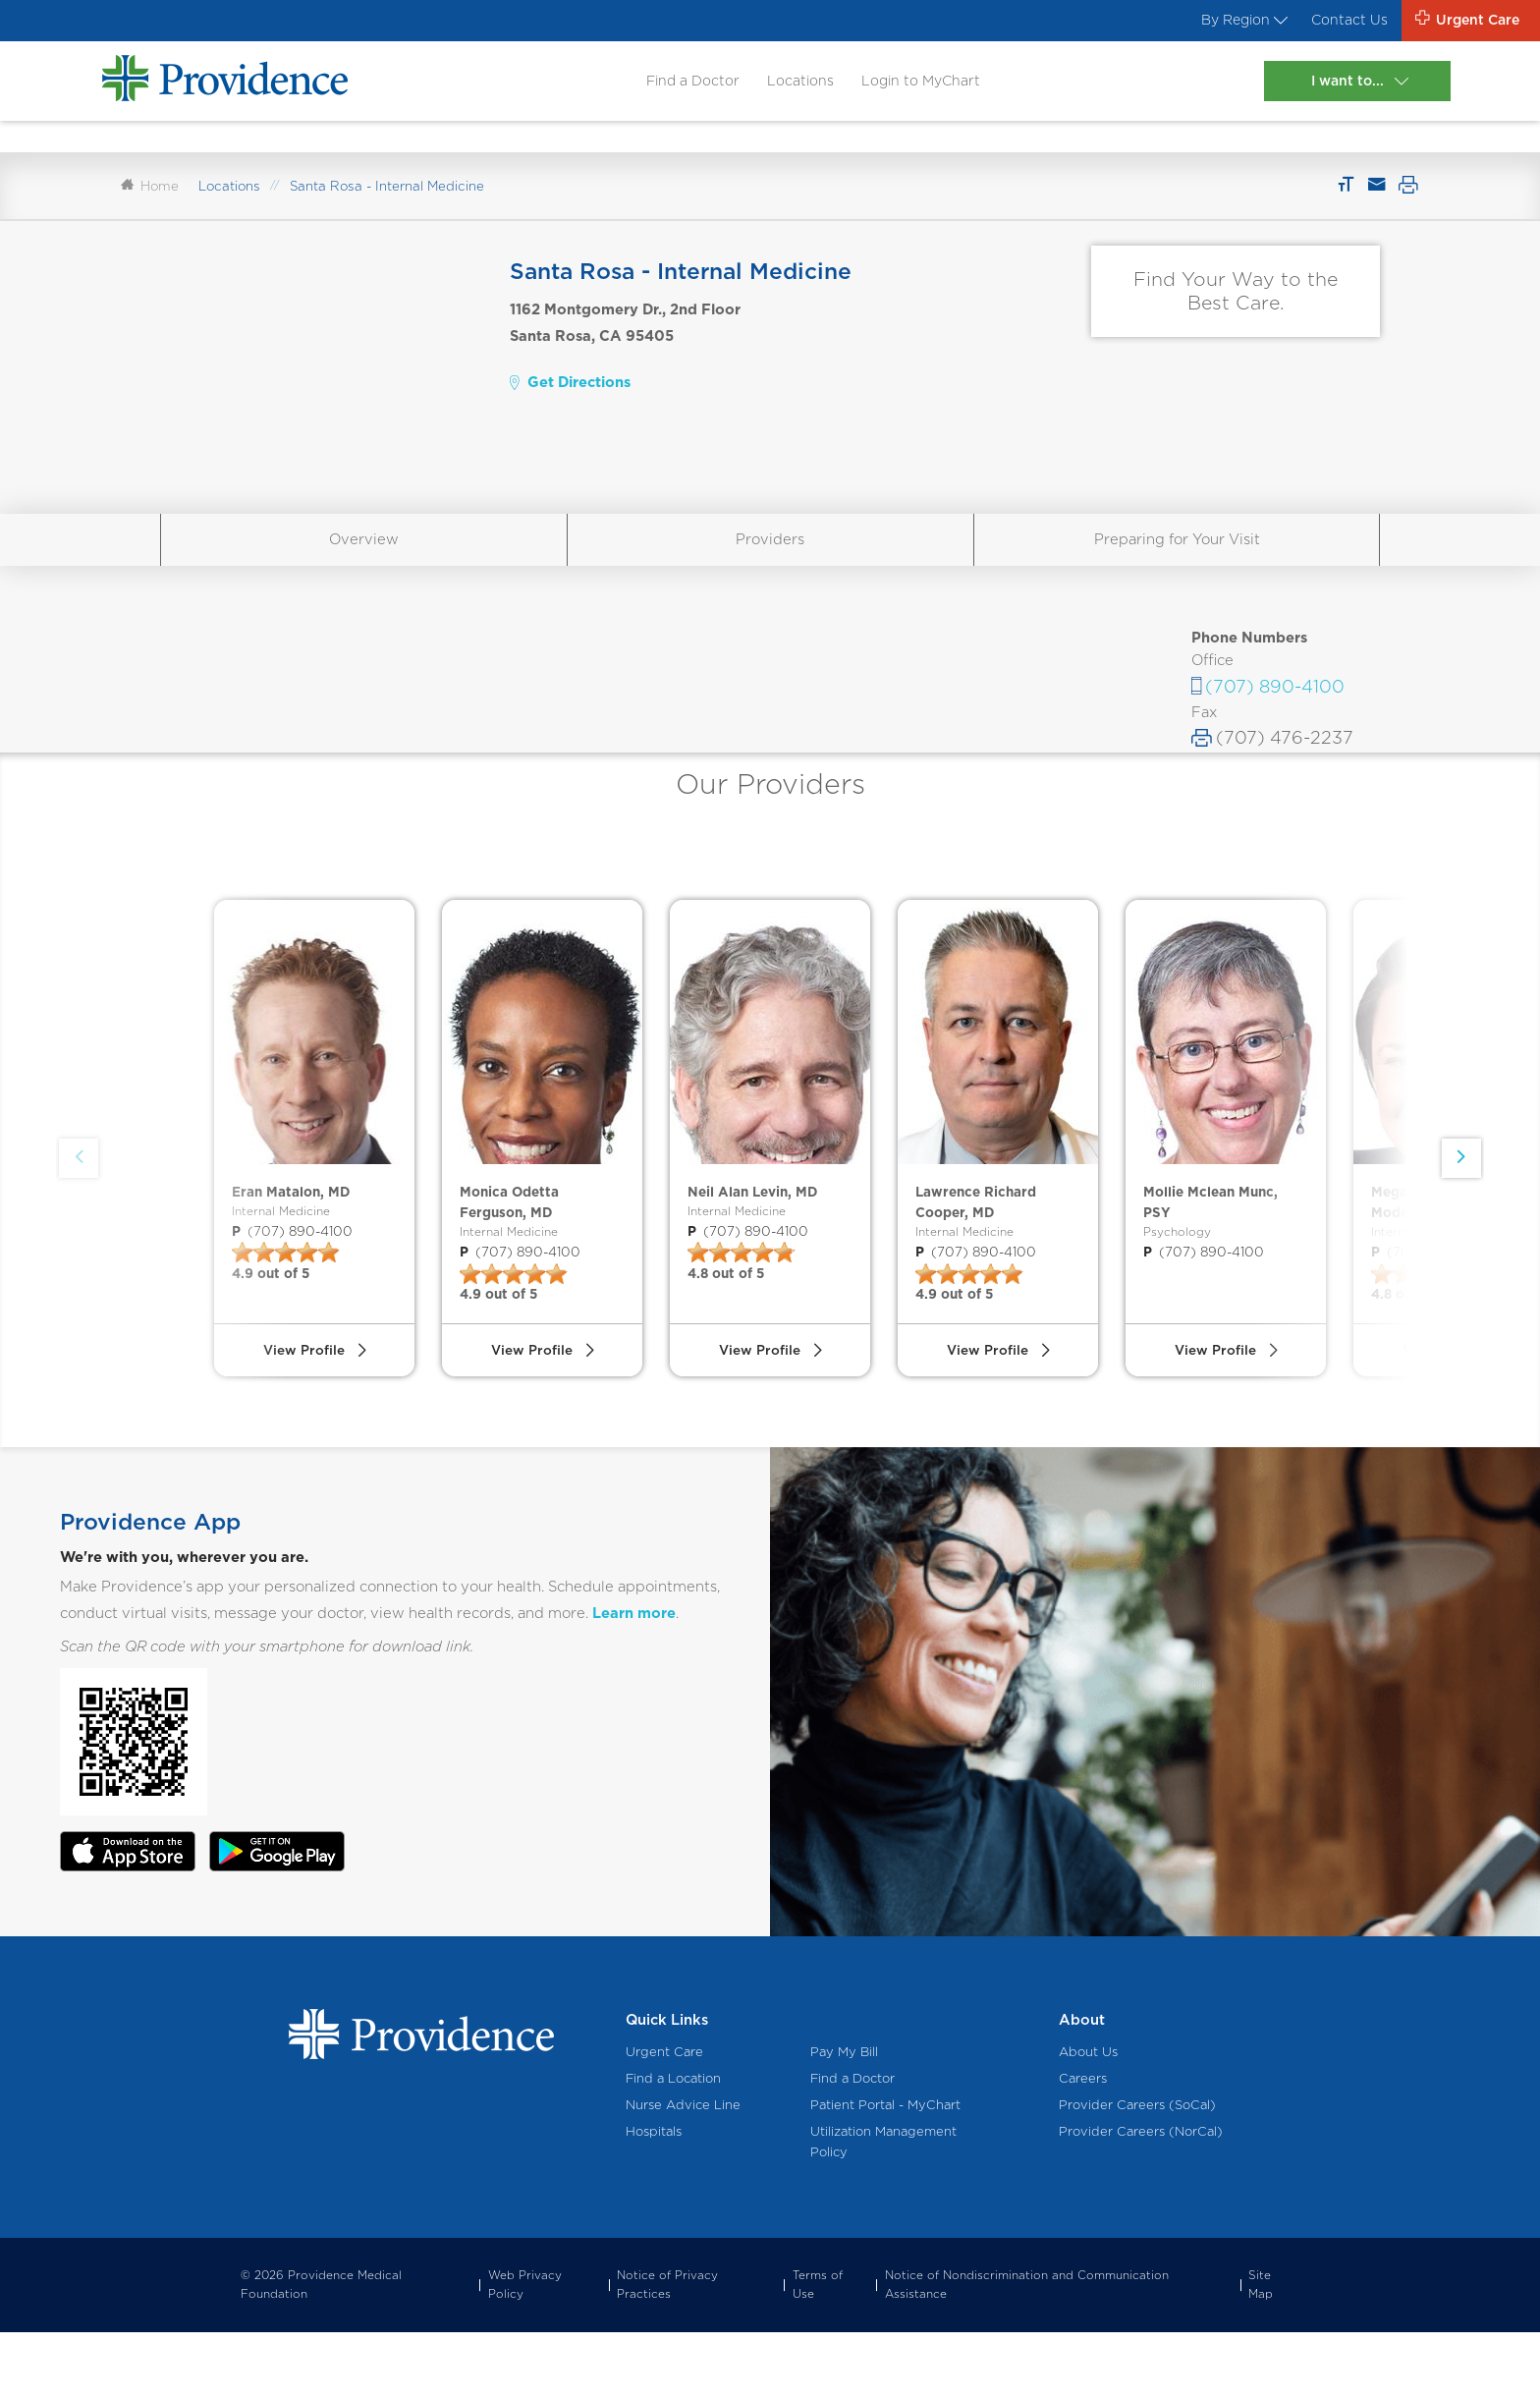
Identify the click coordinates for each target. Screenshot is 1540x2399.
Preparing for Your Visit (1177, 558)
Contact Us (1340, 21)
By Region (1228, 21)
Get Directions (570, 402)
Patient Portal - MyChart (885, 2171)
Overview (364, 558)
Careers (1083, 2145)
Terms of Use (818, 2351)
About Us (1088, 2118)
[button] (1458, 1203)
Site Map (1260, 2351)
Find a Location (673, 2145)
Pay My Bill (844, 2118)
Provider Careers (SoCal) (1137, 2171)
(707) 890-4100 (1275, 706)
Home (150, 205)
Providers (770, 558)
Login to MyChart (920, 83)
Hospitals (654, 2198)
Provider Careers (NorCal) (1141, 2198)
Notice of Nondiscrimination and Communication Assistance (1027, 2351)
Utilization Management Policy (883, 2208)
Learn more (634, 1680)
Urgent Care (664, 2118)
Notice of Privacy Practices (667, 2351)
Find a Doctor (684, 83)
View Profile (303, 1413)
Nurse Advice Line (683, 2171)
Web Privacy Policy (525, 2351)
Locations (795, 83)
